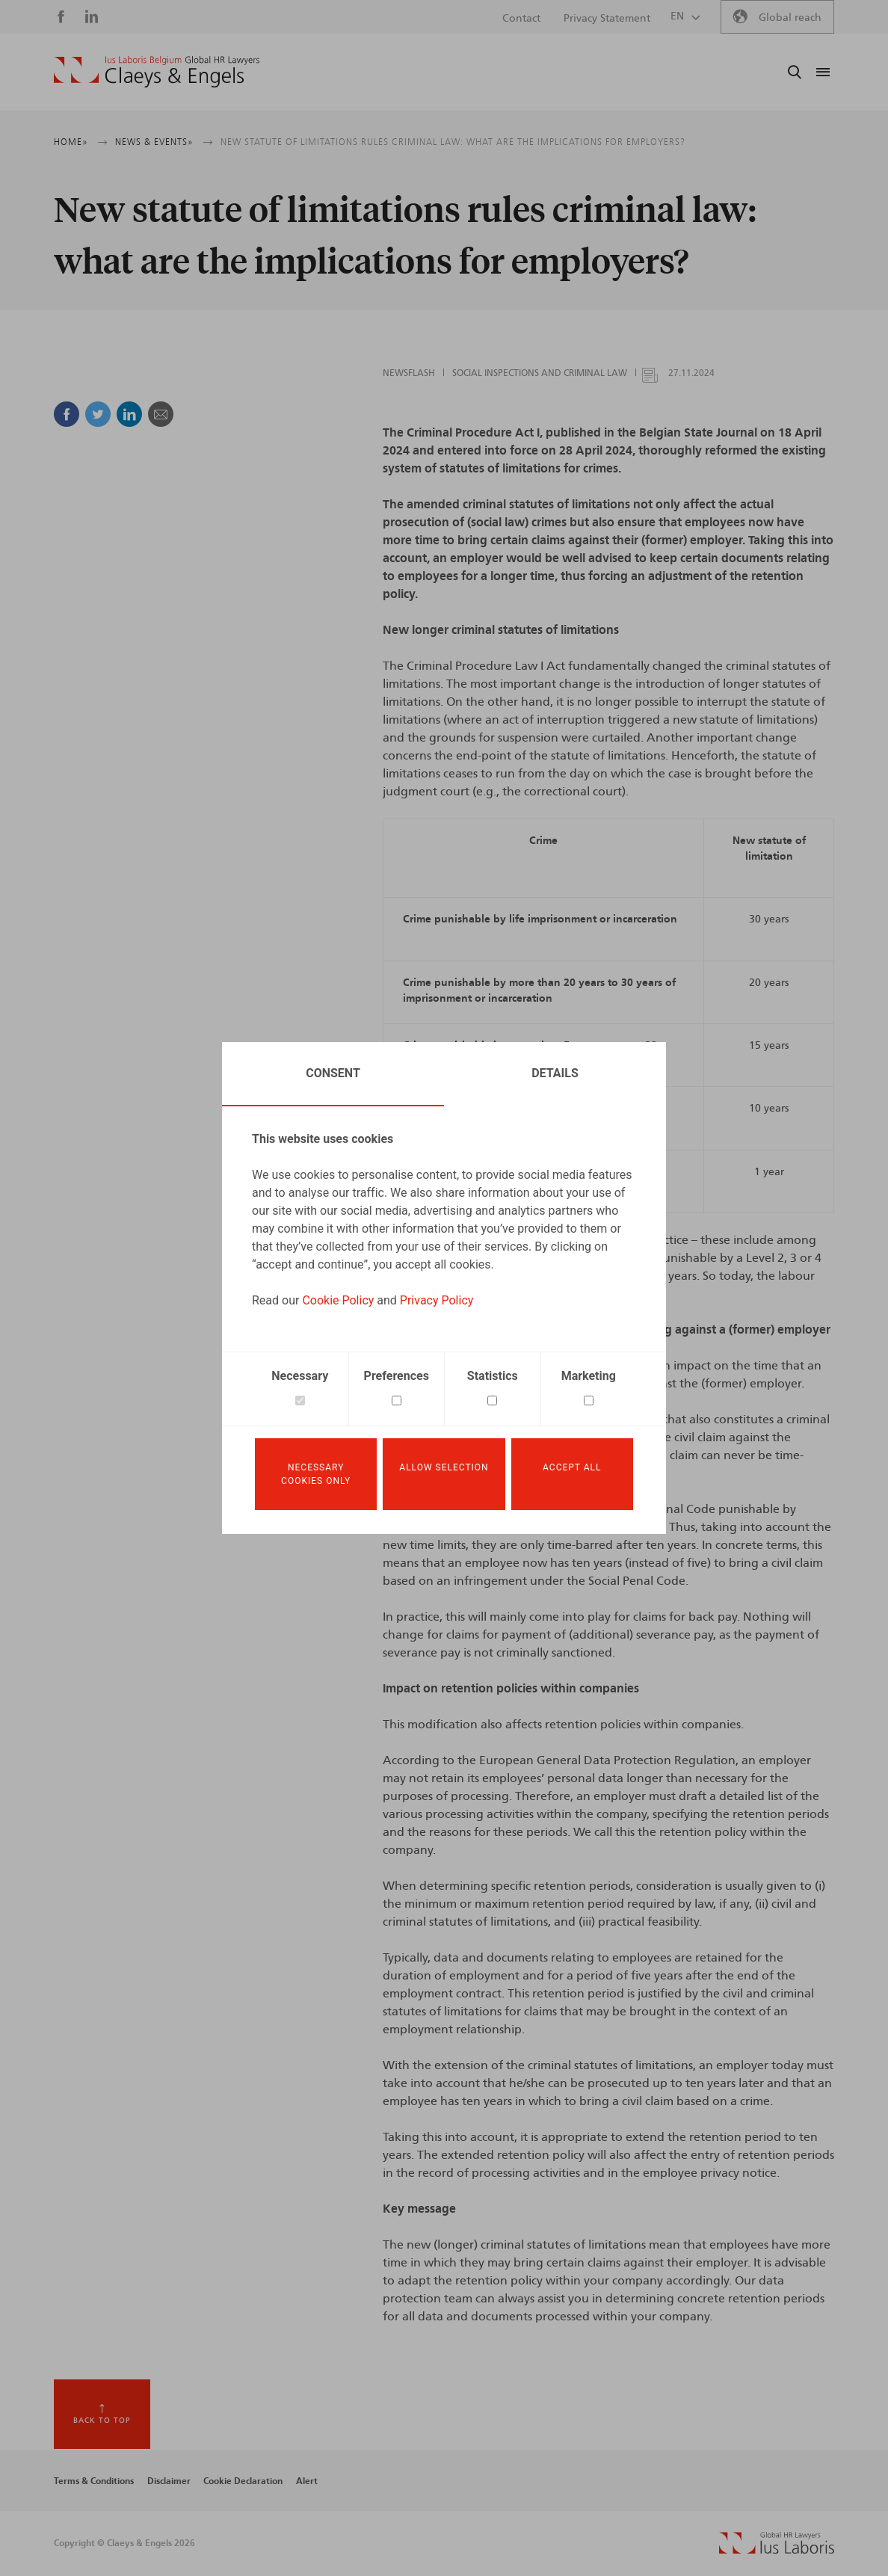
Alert (307, 2481)
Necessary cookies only (316, 1474)
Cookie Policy (338, 1300)
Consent (333, 1073)
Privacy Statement (607, 18)
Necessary (299, 1376)
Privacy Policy (437, 1300)
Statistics (492, 1376)
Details (555, 1073)
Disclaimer (169, 2481)
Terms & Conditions (94, 2481)
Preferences (396, 1376)
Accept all (572, 1467)
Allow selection (443, 1467)
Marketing (588, 1376)
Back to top (102, 2420)
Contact (521, 18)
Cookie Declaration (243, 2481)
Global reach (790, 18)
